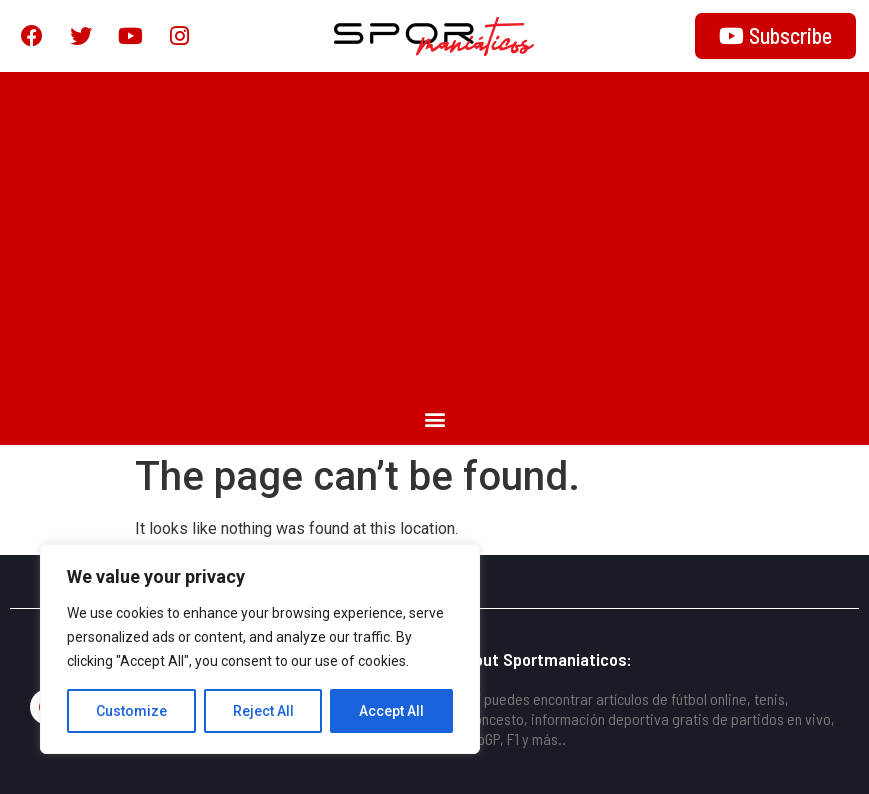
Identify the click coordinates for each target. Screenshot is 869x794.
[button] (434, 418)
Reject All (263, 711)
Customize (131, 711)
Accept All (391, 711)
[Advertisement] (434, 232)
